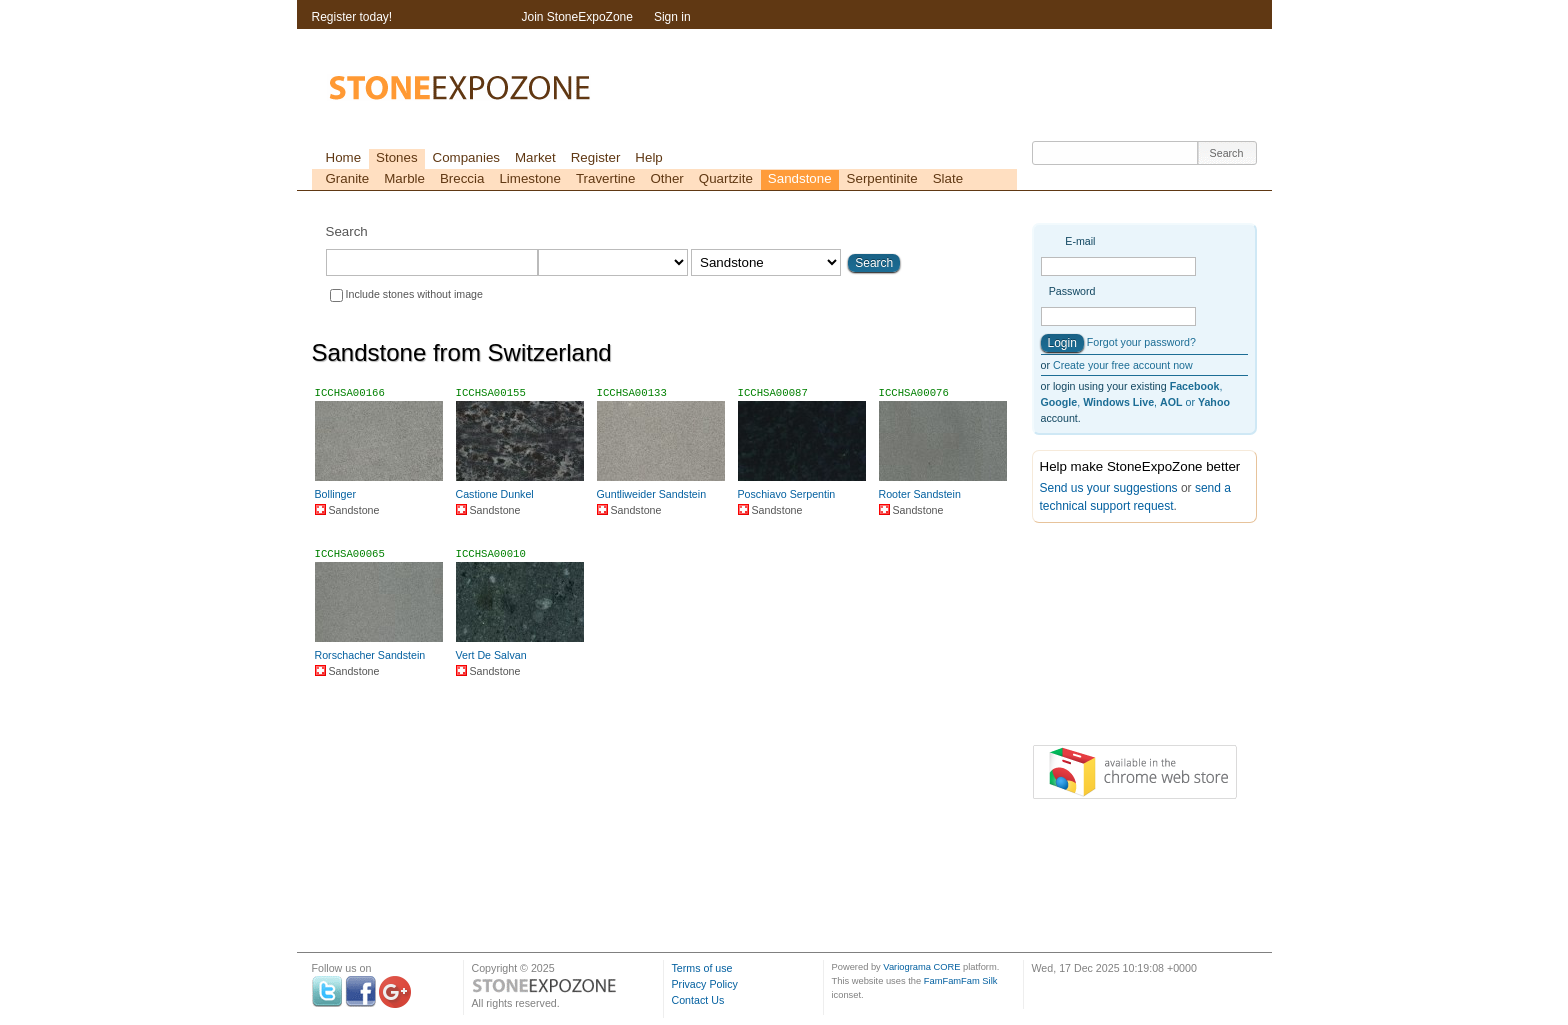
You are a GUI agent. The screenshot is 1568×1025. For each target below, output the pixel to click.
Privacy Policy (705, 984)
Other (666, 178)
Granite (348, 178)
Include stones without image (414, 294)
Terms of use (702, 968)
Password (1072, 291)
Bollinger (335, 494)
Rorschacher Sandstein (370, 655)
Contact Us (698, 1000)
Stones (397, 157)
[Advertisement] (1132, 638)
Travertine (606, 178)
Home (344, 157)
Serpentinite (882, 178)
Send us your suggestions (1109, 488)
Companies (466, 157)
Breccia (462, 178)
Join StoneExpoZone (577, 17)
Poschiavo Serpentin (787, 494)
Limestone (530, 178)
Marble (404, 178)
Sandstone (800, 178)
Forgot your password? (1141, 342)
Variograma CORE (921, 967)
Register (596, 157)
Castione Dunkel (495, 494)
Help (648, 157)
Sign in (672, 17)
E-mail (1080, 241)
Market (535, 157)
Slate (948, 178)
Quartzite (726, 178)
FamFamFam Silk (961, 981)
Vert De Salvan (491, 655)
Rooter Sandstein (920, 494)
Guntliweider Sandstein (652, 494)
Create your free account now (1123, 365)
